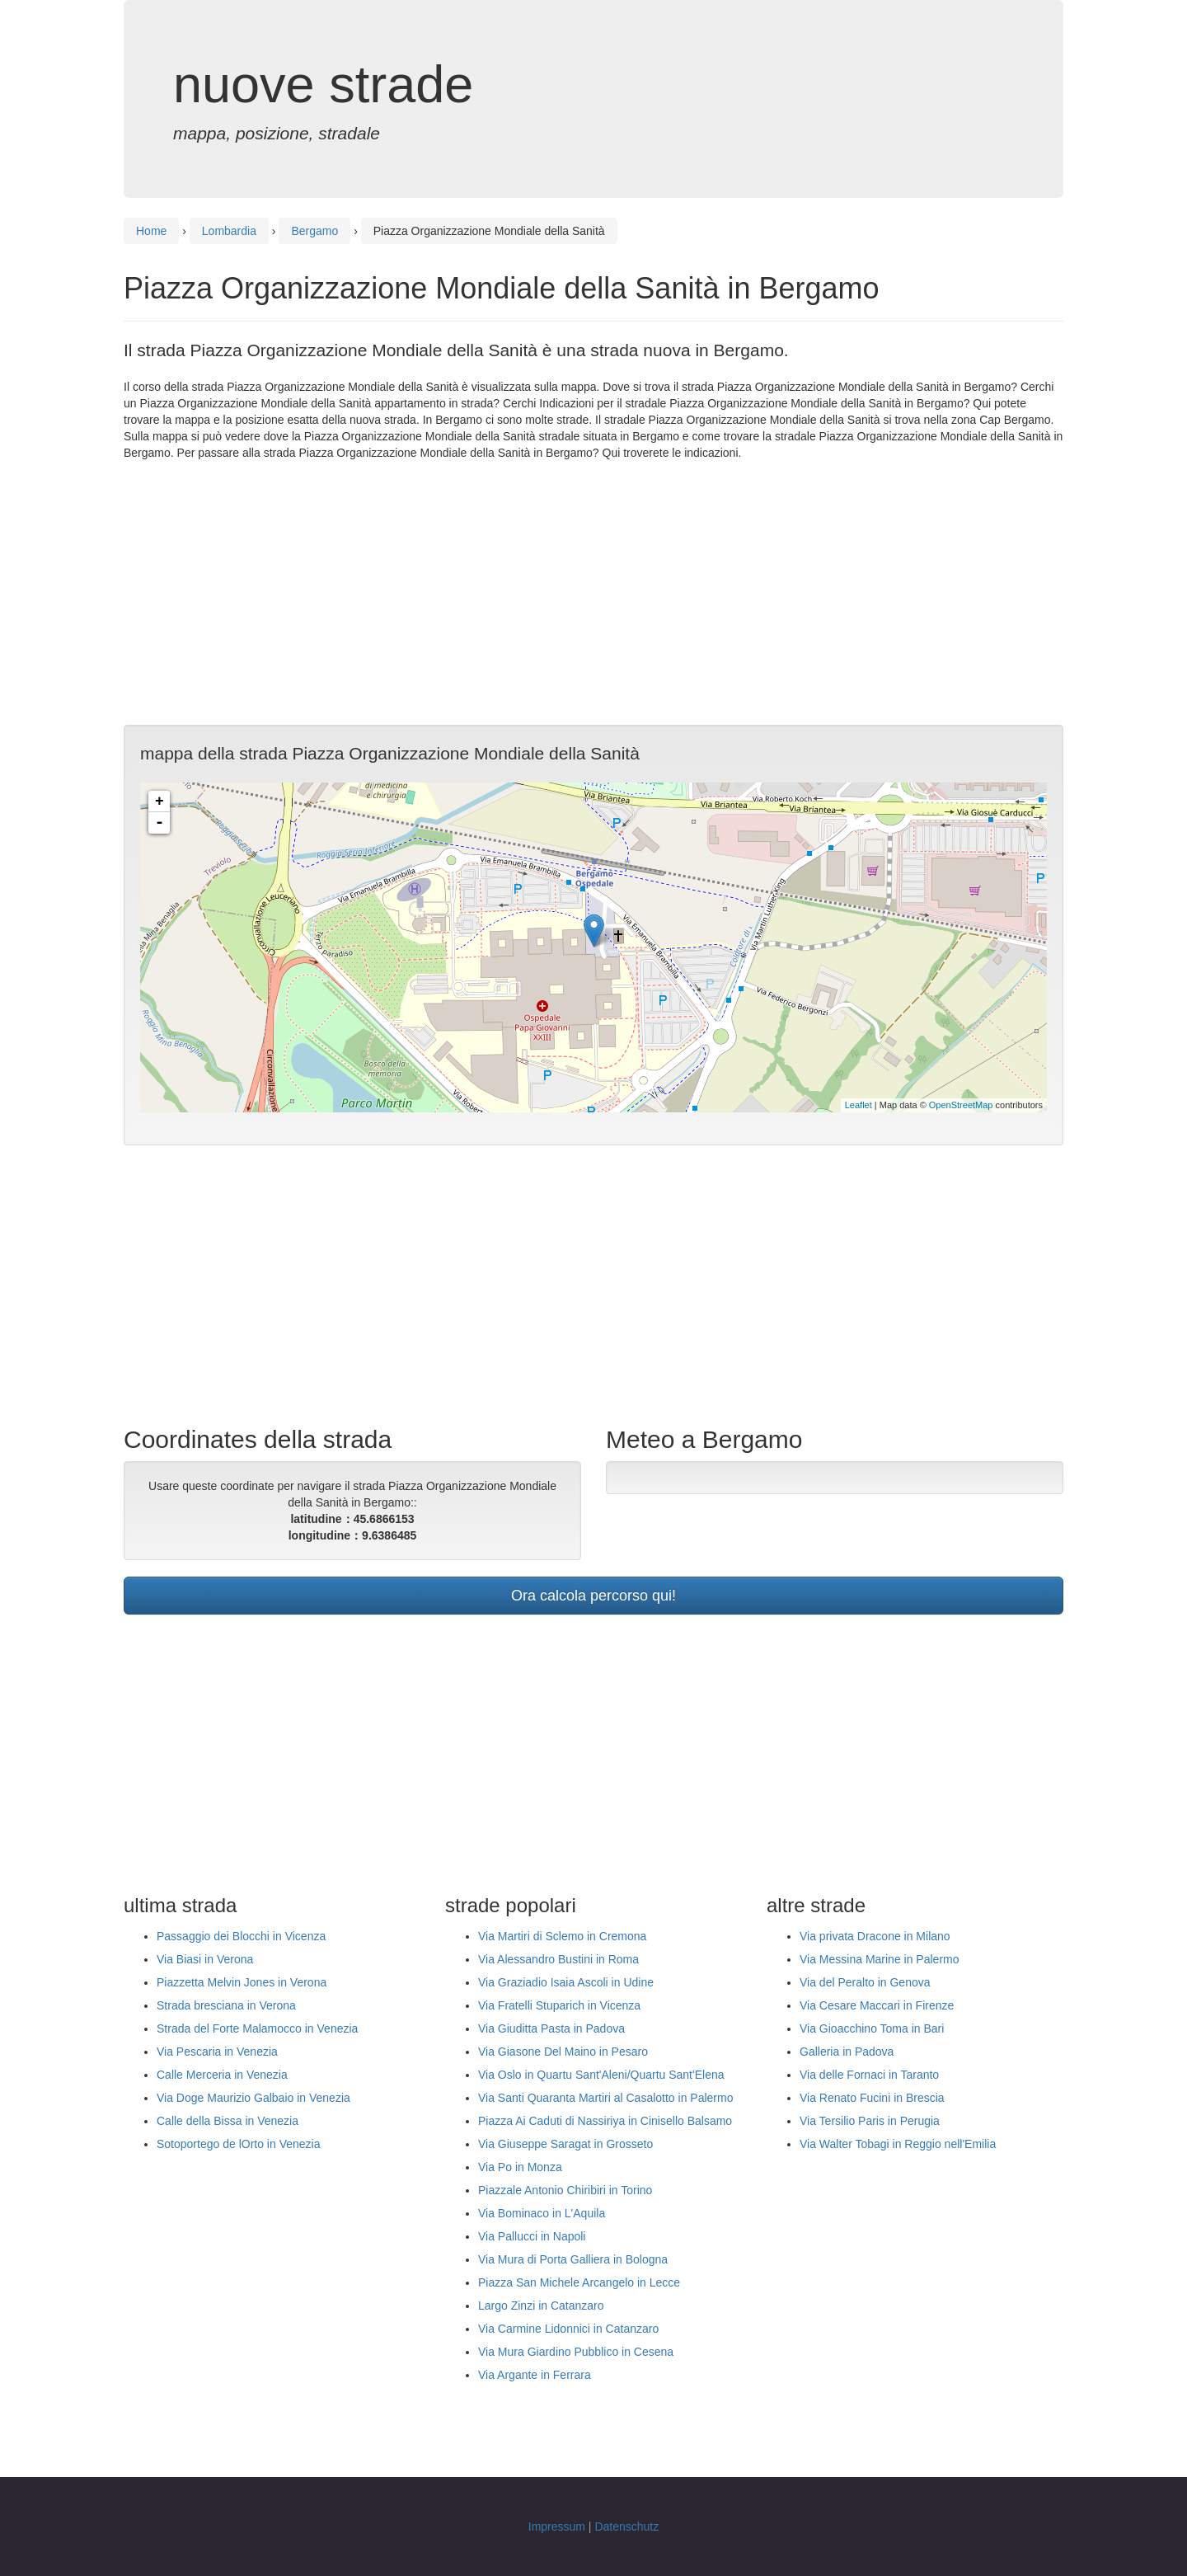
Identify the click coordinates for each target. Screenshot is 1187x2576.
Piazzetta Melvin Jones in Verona (241, 1982)
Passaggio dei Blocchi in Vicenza (241, 1936)
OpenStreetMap (961, 1105)
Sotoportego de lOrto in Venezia (238, 2144)
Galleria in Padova (847, 2051)
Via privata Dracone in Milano (875, 1936)
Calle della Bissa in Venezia (227, 2120)
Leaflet (858, 1105)
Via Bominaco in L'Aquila (541, 2213)
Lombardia (229, 230)
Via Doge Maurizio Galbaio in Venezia (253, 2097)
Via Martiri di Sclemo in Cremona (562, 1936)
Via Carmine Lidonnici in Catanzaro (568, 2328)
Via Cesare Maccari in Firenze (877, 2005)
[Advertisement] (593, 592)
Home (151, 230)
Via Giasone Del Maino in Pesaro (563, 2051)
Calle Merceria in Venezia (222, 2074)
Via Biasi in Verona (205, 1959)
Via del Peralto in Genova (865, 1982)
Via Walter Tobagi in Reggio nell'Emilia (898, 2144)
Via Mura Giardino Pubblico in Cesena (575, 2351)
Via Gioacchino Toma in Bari (872, 2028)
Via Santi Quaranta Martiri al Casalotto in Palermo (605, 2097)
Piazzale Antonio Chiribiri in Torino (565, 2190)
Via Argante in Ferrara (534, 2374)
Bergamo (314, 230)
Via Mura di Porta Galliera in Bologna (573, 2259)
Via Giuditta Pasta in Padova (551, 2028)
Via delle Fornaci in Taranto (869, 2074)
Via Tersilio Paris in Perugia (870, 2120)
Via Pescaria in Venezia (217, 2051)
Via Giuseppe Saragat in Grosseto (565, 2144)
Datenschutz (626, 2526)
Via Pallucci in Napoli (531, 2236)
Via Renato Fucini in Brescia (872, 2097)
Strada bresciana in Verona (226, 2005)
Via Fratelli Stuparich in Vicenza (559, 2005)
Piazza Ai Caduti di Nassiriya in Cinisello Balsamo (605, 2120)
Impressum (556, 2526)
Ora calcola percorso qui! (593, 1595)
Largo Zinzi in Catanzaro (541, 2305)
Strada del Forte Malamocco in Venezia (257, 2028)
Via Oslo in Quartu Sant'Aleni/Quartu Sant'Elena (601, 2074)
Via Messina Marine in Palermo (879, 1959)
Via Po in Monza (520, 2167)
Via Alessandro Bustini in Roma (558, 1959)
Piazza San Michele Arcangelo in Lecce (579, 2282)
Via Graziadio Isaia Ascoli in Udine (566, 1982)
